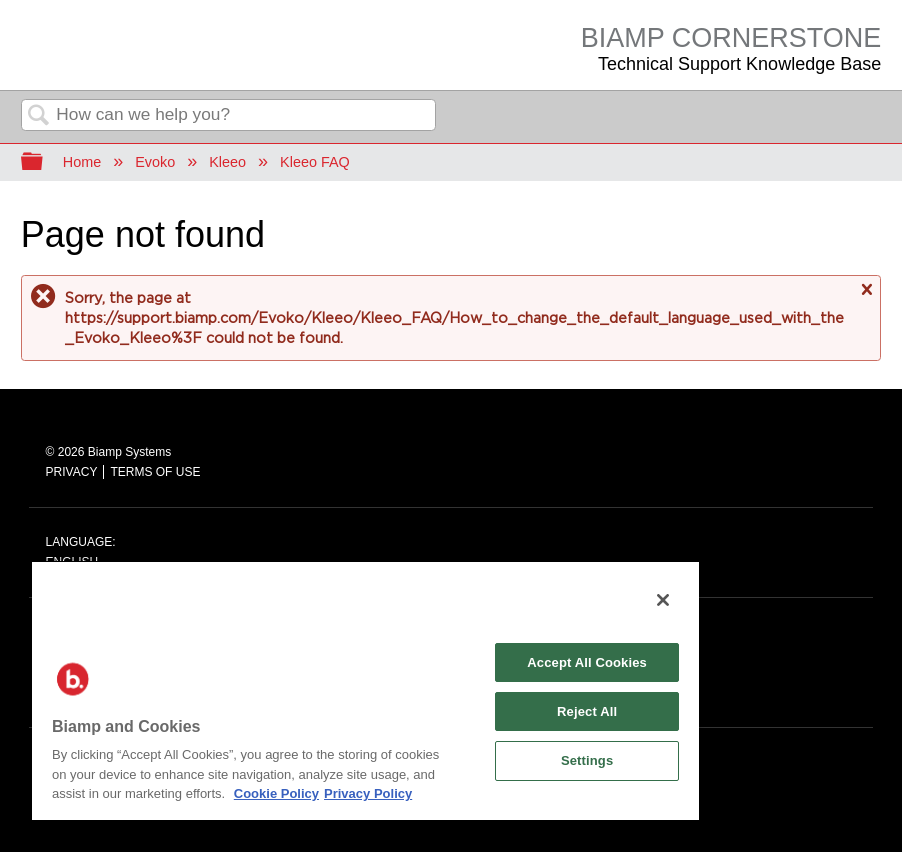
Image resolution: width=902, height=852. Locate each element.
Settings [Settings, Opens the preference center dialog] (587, 760)
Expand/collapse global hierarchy (45, 162)
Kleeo (227, 162)
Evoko (155, 162)
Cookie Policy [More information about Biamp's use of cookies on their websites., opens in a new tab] (276, 793)
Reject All (587, 711)
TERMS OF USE (155, 472)
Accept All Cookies (587, 662)
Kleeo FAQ (315, 162)
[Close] (663, 600)
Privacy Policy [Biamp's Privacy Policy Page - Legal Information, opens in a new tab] (368, 793)
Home (82, 162)
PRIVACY (72, 472)
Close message (866, 298)
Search (39, 116)
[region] (365, 690)
